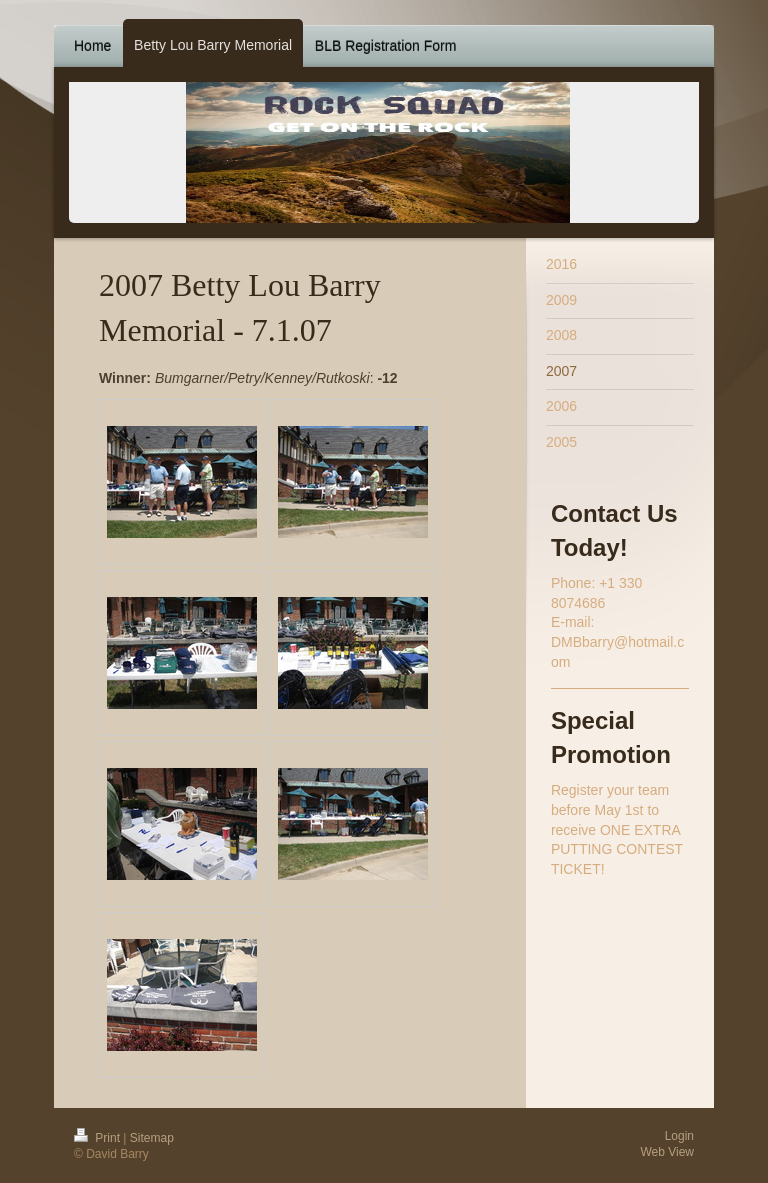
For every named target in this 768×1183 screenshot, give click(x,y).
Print (98, 1138)
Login (679, 1136)
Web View (667, 1152)
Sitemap (152, 1138)
